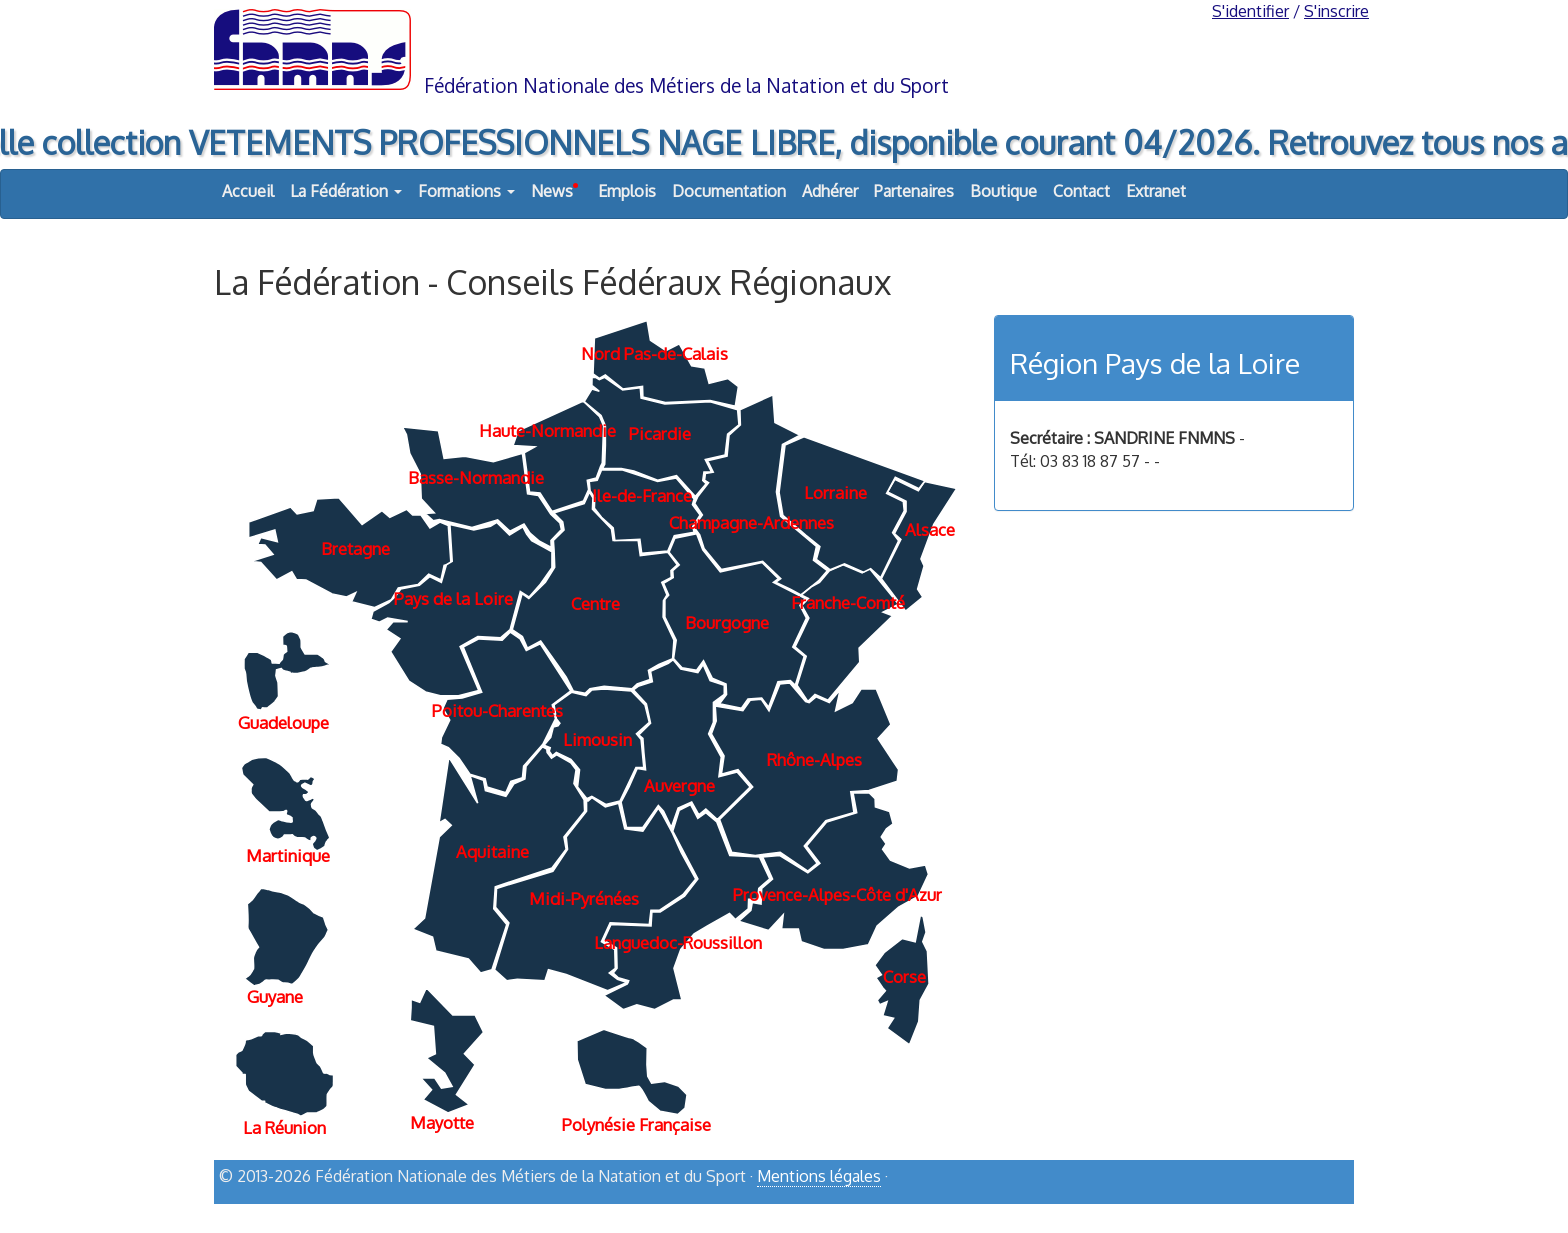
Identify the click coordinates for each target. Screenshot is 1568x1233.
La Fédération (346, 191)
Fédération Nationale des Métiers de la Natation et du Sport (686, 85)
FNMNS (784, 48)
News (554, 186)
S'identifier (1250, 11)
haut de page (1302, 1210)
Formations (466, 191)
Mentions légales (819, 1176)
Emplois (627, 191)
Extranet (1156, 191)
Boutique (1003, 191)
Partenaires (914, 191)
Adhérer (830, 191)
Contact (1081, 191)
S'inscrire (1336, 11)
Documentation (729, 191)
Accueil (248, 191)
